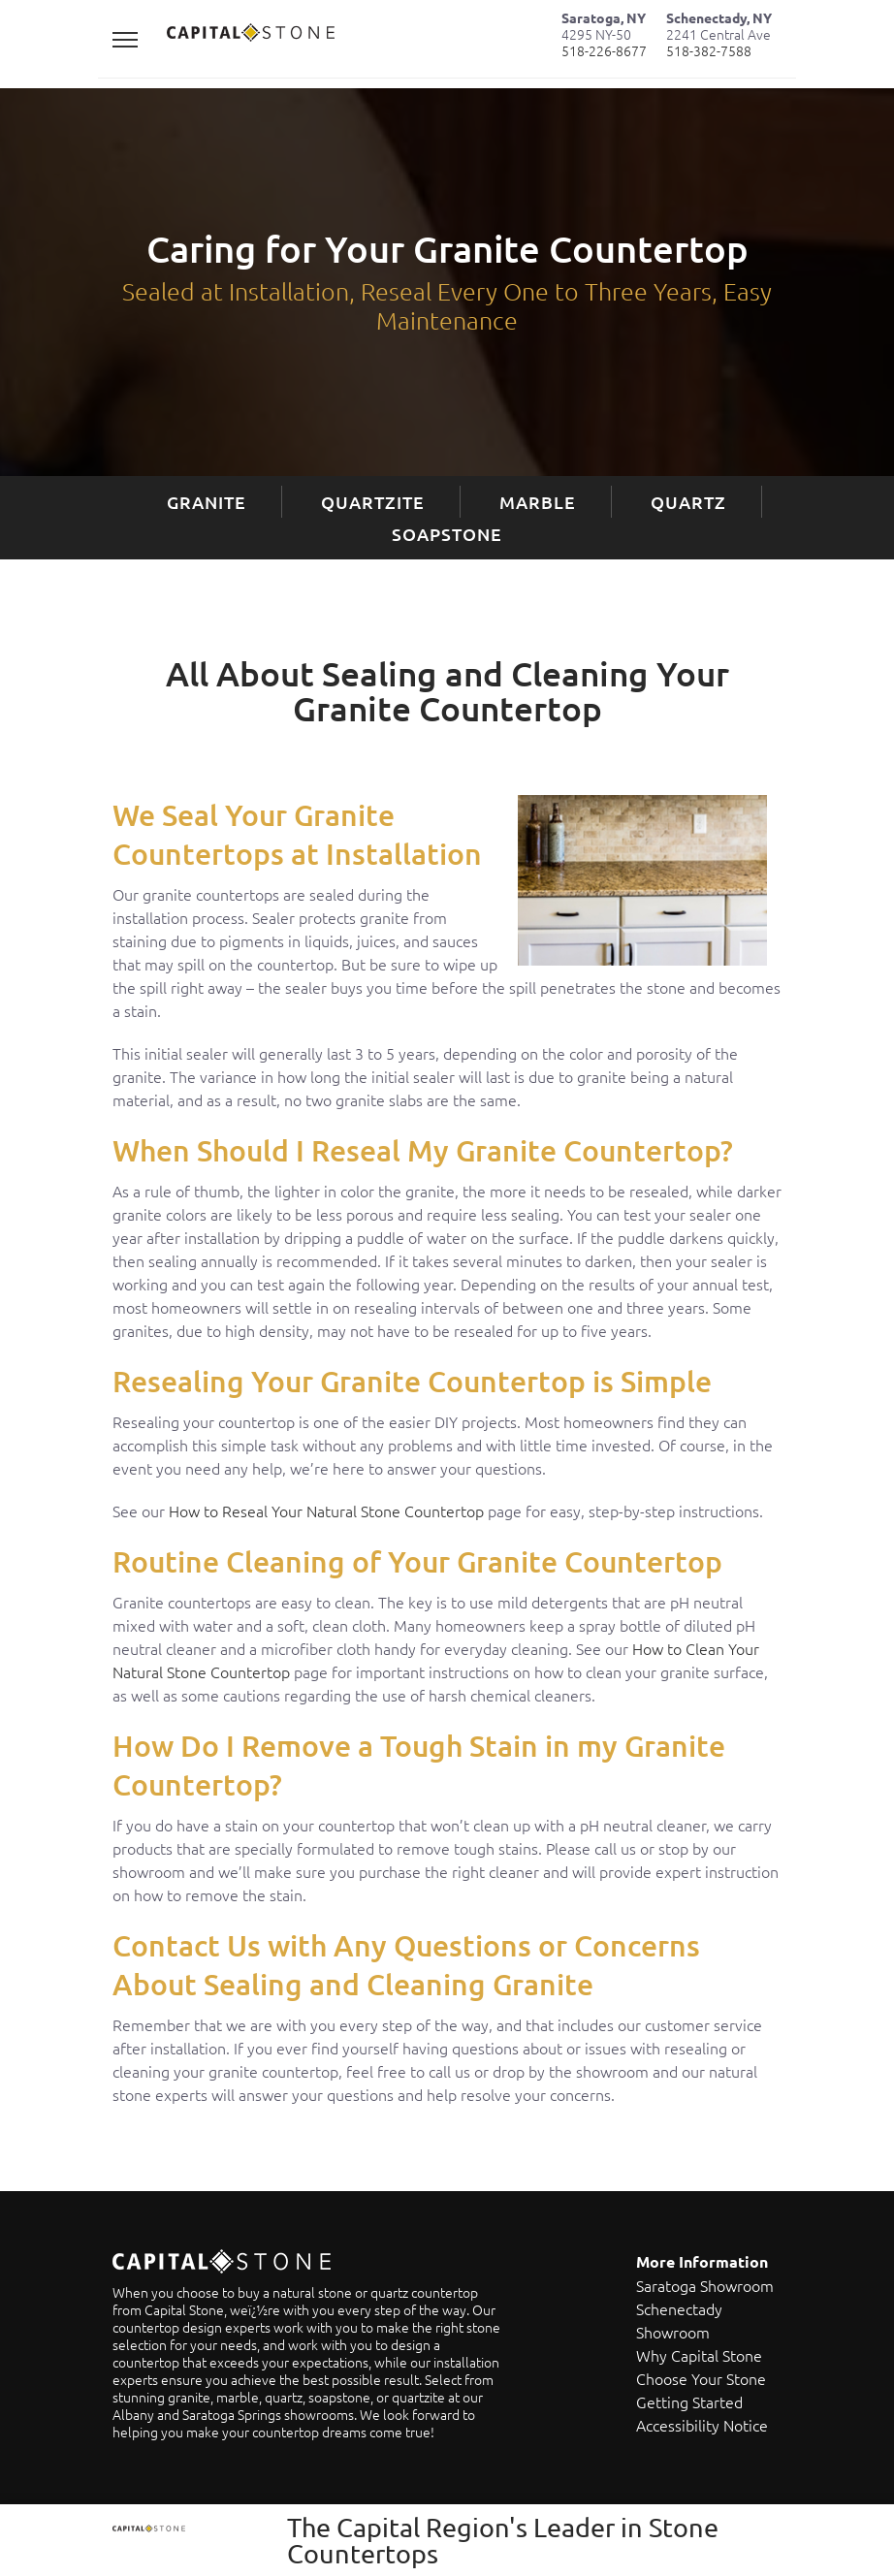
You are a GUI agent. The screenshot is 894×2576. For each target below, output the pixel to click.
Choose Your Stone (701, 2378)
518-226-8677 (604, 50)
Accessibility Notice (702, 2424)
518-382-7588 (708, 50)
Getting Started (689, 2401)
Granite (206, 502)
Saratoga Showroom (705, 2285)
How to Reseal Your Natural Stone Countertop (326, 1510)
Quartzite (373, 502)
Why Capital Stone (699, 2355)
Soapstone (447, 534)
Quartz (688, 502)
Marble (537, 502)
